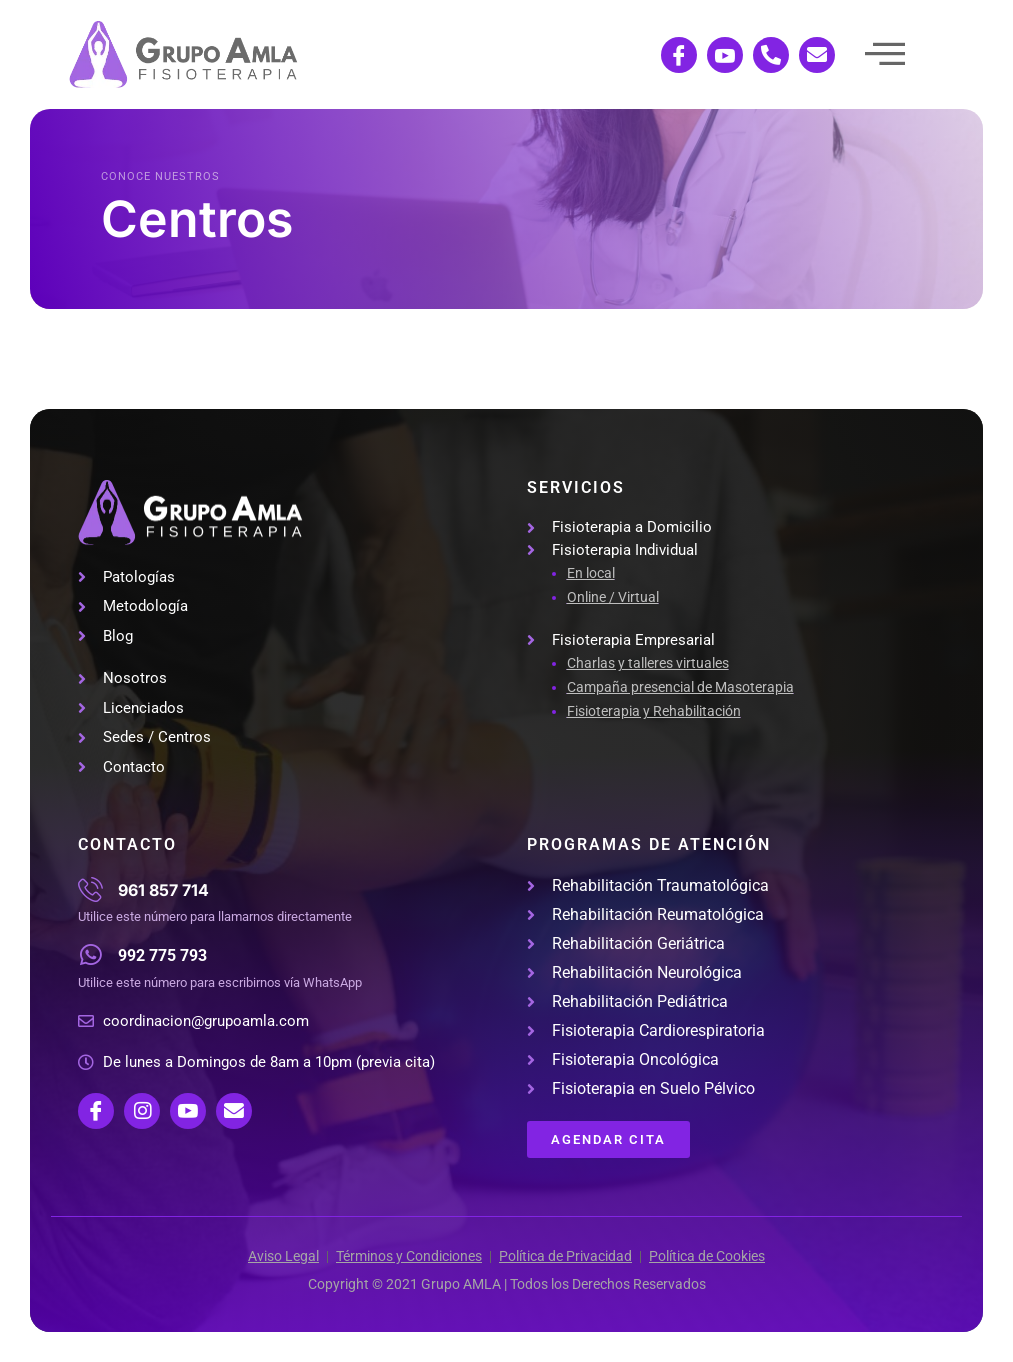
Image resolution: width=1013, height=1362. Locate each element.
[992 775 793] (90, 954)
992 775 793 (162, 955)
